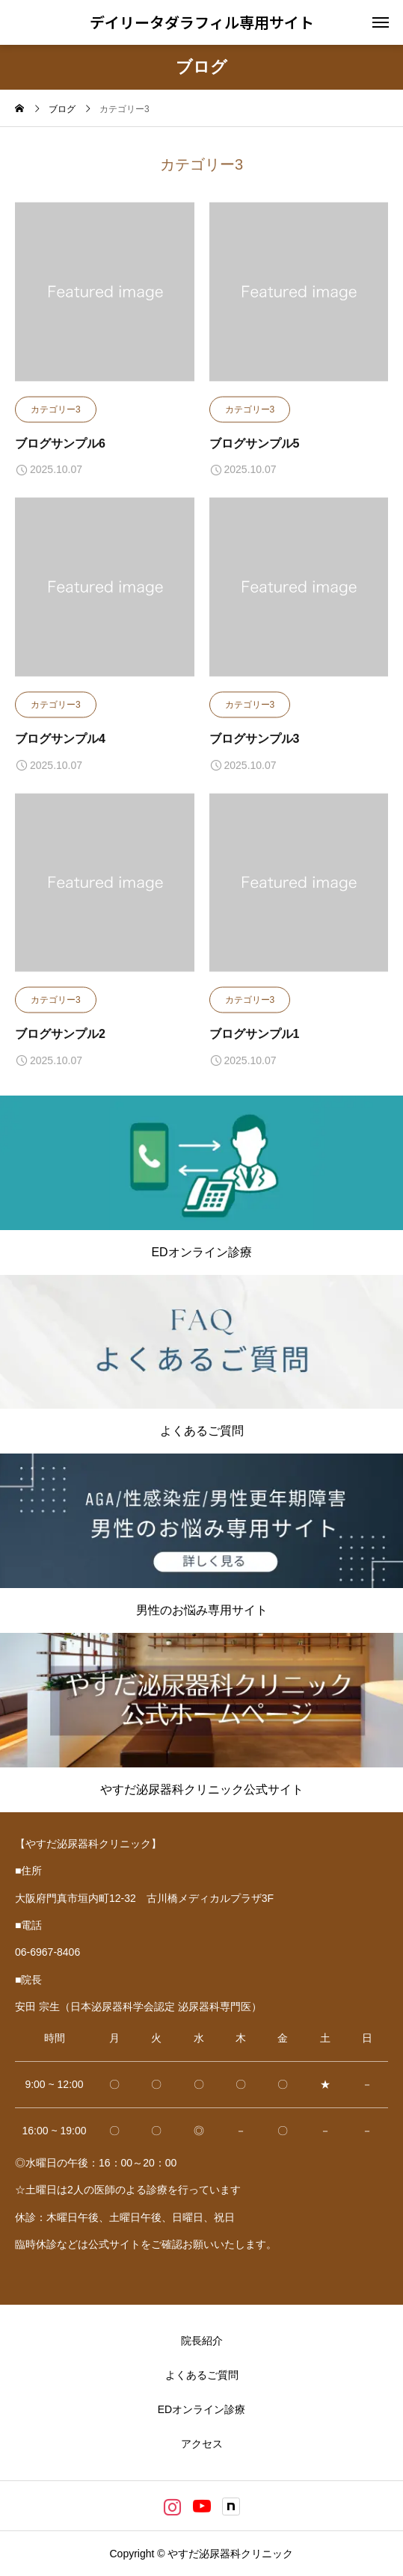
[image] (104, 299)
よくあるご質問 (202, 2375)
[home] (19, 110)
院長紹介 (202, 2341)
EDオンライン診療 (201, 2409)
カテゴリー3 (56, 410)
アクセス (202, 2444)
